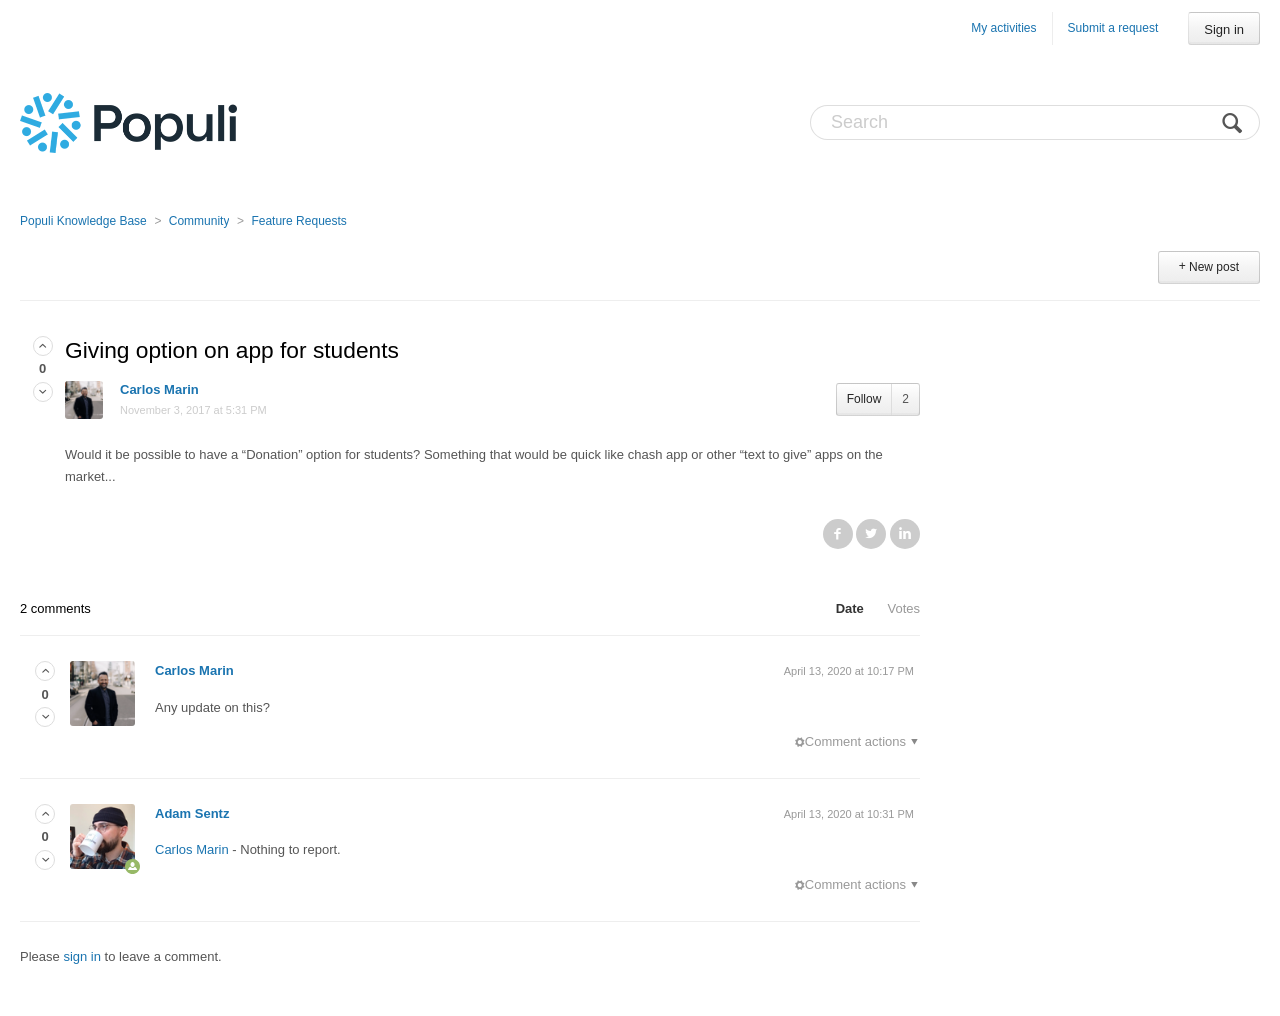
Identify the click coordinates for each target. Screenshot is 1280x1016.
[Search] (1035, 122)
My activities (1003, 28)
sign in (82, 956)
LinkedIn (905, 534)
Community (199, 221)
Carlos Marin (159, 389)
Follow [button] (864, 399)
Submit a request (1113, 28)
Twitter (871, 534)
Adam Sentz (192, 813)
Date (850, 608)
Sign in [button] (1224, 29)
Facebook (838, 534)
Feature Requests (298, 221)
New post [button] (1214, 267)
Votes (903, 608)
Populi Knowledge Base (83, 221)
